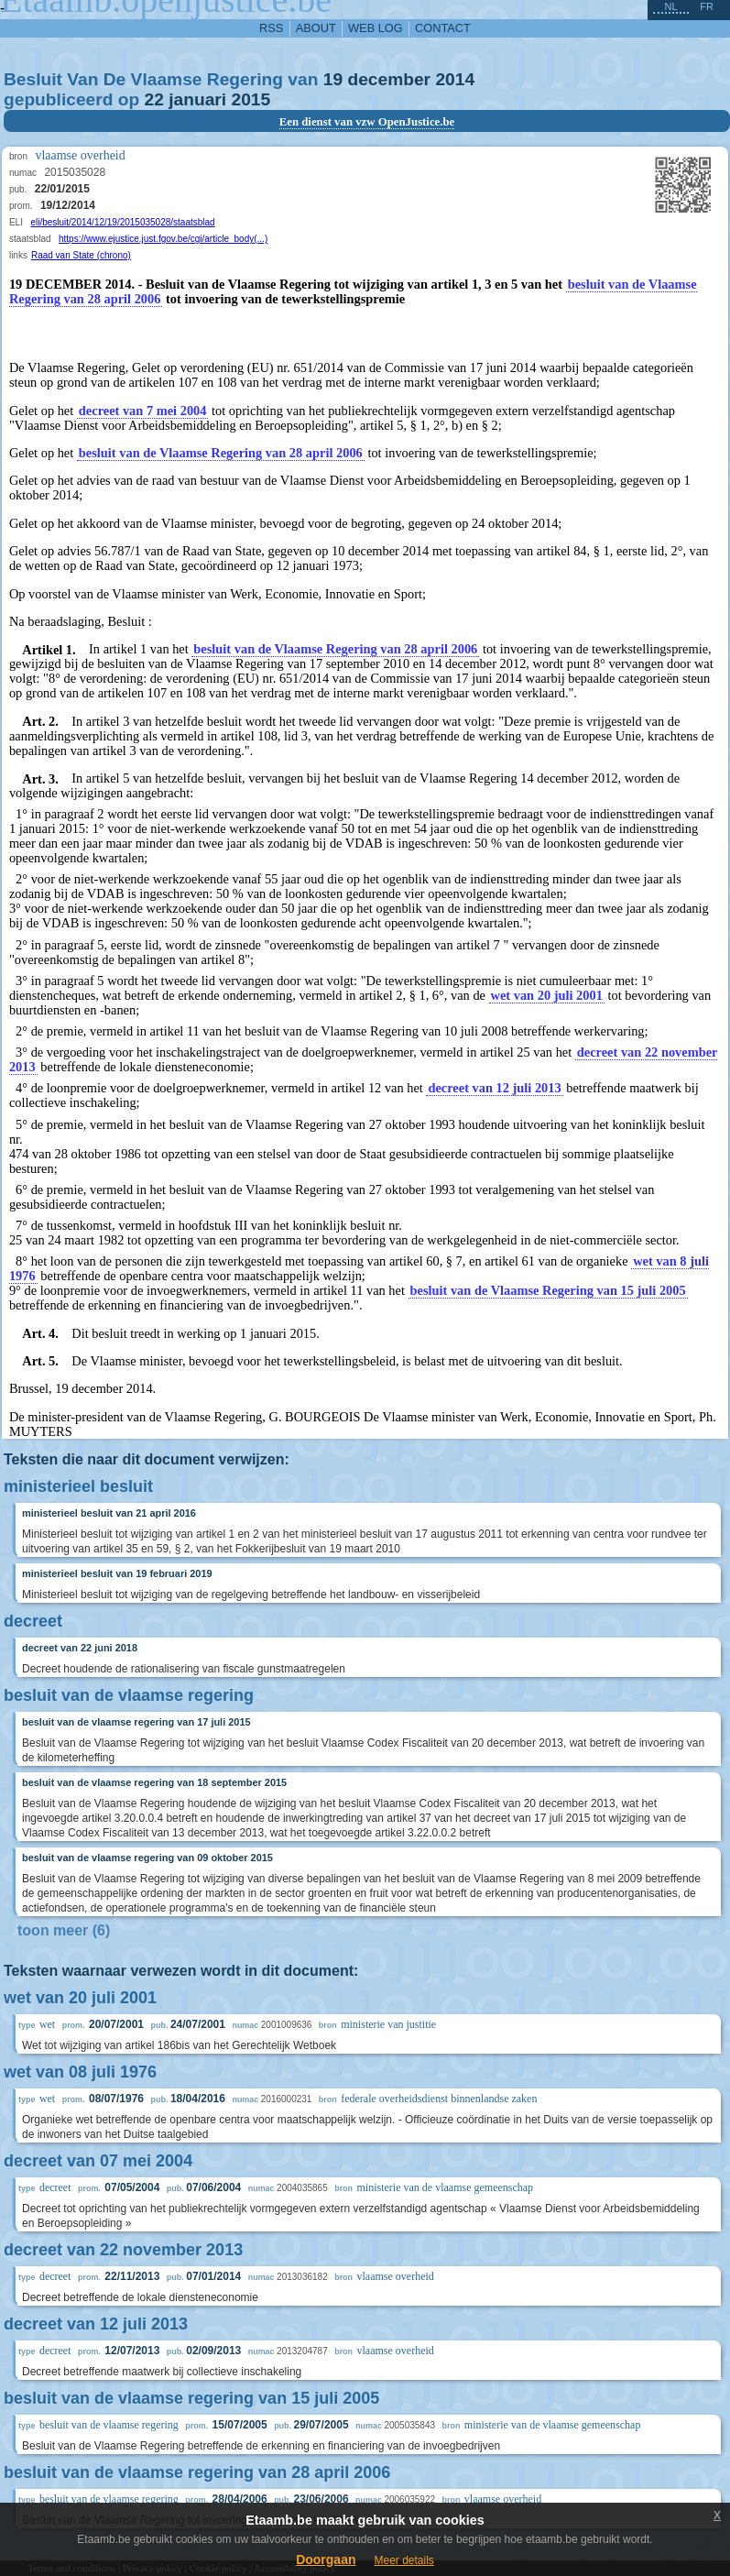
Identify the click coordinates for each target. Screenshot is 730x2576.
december (388, 79)
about (316, 28)
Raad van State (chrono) (81, 255)
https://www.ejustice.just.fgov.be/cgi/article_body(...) (163, 239)
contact (443, 28)
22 (154, 99)
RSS (271, 28)
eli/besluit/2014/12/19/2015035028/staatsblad (122, 222)
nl (670, 6)
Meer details (403, 2560)
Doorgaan (325, 2559)
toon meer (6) (63, 1930)
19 (333, 79)
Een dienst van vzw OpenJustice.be (367, 121)
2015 (250, 99)
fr (707, 6)
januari (197, 99)
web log (375, 28)
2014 (454, 79)
